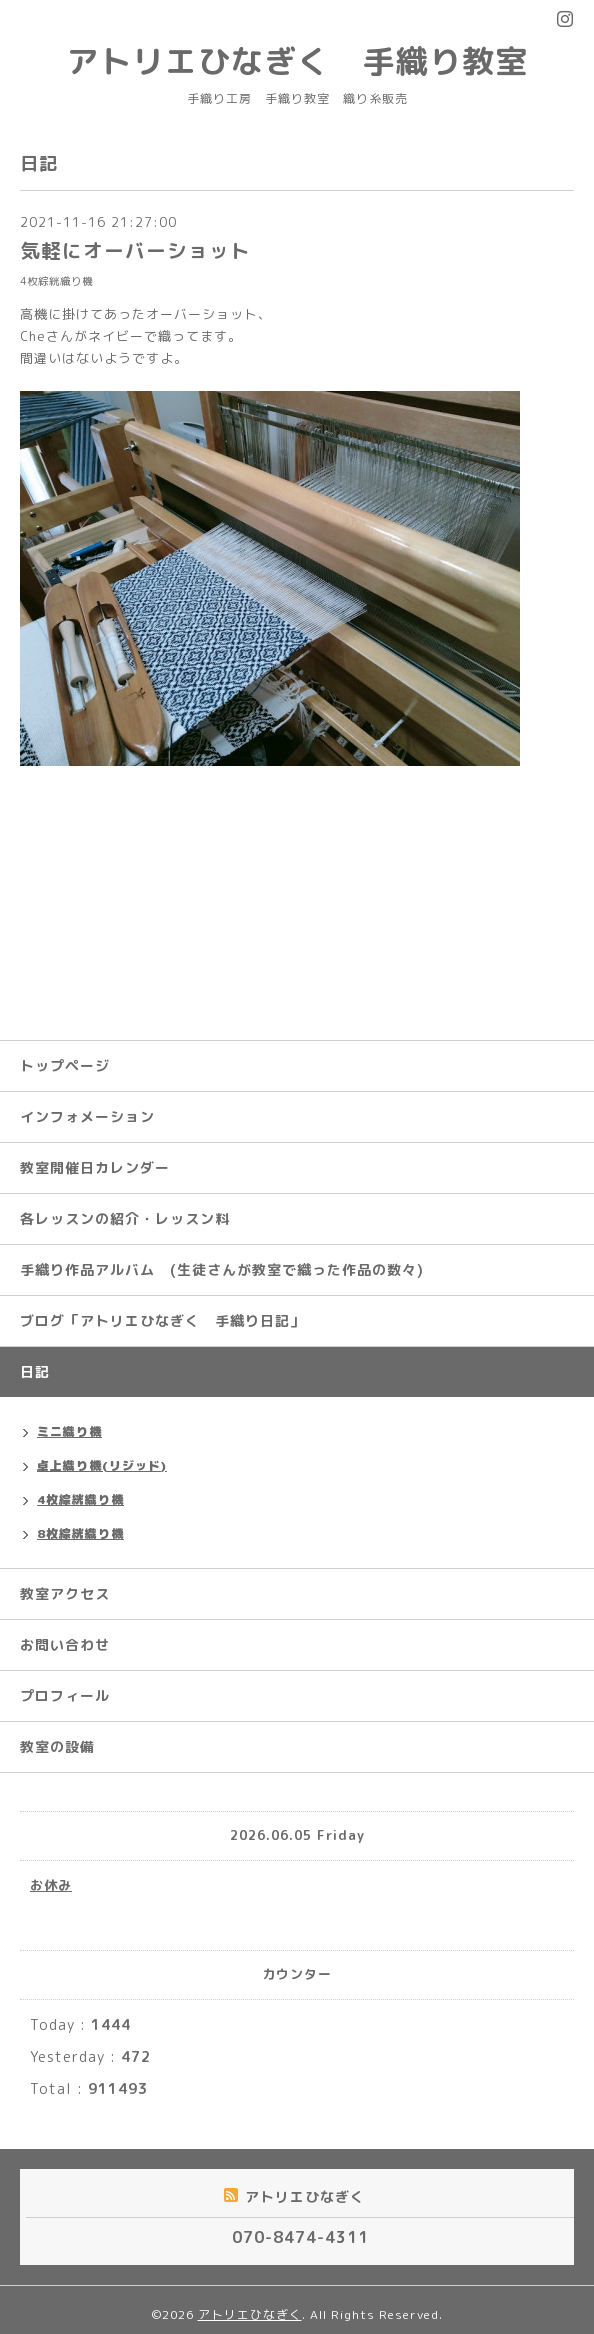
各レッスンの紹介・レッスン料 (125, 1218)
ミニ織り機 (69, 1431)
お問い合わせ (65, 1644)
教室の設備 (57, 1746)
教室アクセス (65, 1593)
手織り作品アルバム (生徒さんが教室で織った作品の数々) (222, 1269)
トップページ (65, 1065)
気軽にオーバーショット (135, 250)
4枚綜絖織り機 (56, 281)
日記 (35, 1371)
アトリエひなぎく (250, 2314)
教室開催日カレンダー (95, 1167)
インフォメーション (87, 1116)
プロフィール (65, 1695)
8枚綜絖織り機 (80, 1533)
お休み (51, 1885)
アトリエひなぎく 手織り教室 (313, 61)
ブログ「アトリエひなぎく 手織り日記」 (162, 1320)
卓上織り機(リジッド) (102, 1465)
